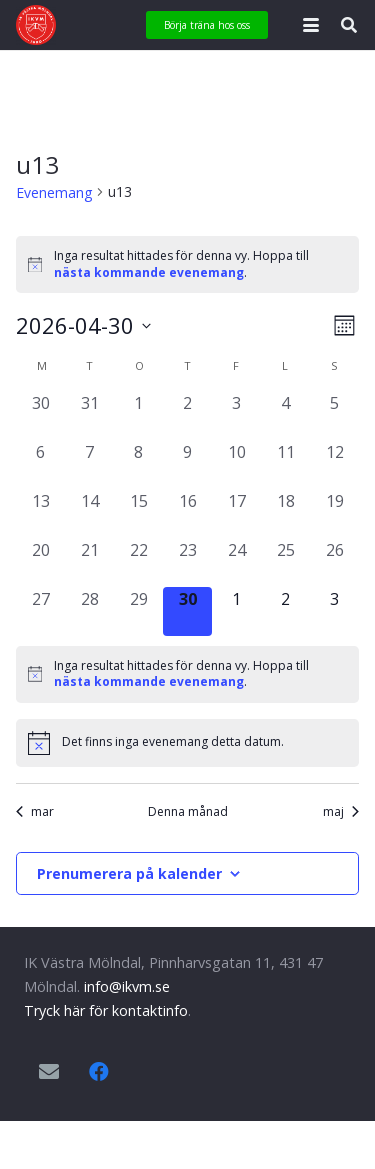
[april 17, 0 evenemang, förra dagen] (236, 513)
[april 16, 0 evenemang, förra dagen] (187, 513)
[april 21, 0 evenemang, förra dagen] (89, 562)
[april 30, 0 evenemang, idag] (187, 611)
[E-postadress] (49, 1072)
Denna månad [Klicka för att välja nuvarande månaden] (188, 812)
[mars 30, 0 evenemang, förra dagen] (40, 415)
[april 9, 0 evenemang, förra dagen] (187, 464)
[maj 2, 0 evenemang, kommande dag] (285, 611)
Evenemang (54, 192)
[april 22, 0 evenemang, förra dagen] (138, 562)
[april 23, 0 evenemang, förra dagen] (187, 562)
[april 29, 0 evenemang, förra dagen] (138, 611)
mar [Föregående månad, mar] (35, 812)
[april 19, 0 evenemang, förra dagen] (334, 513)
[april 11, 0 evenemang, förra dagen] (285, 464)
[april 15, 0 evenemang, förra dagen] (138, 513)
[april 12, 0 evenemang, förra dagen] (334, 464)
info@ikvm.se (127, 986)
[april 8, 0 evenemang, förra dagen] (138, 464)
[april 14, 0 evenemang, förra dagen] (89, 513)
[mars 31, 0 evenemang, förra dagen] (89, 415)
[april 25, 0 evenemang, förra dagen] (285, 562)
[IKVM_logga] (36, 25)
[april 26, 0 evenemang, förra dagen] (334, 562)
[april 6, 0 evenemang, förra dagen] (40, 464)
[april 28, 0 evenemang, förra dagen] (89, 611)
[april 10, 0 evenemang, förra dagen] (236, 464)
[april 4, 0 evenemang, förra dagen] (285, 415)
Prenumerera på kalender (129, 873)
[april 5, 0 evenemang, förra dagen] (334, 415)
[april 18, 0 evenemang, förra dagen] (285, 513)
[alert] (187, 264)
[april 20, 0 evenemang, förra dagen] (40, 562)
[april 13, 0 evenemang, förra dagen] (40, 513)
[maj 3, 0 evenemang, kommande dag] (334, 611)
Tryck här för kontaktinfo (106, 1010)
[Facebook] (99, 1072)
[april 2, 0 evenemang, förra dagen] (187, 415)
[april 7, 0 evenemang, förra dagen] (89, 464)
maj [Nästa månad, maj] (341, 812)
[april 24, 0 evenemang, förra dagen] (236, 562)
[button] (311, 25)
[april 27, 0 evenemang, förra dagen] (40, 611)
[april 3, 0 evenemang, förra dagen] (236, 415)
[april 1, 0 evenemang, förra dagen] (138, 415)
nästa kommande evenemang (149, 272)
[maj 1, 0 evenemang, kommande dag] (236, 611)
